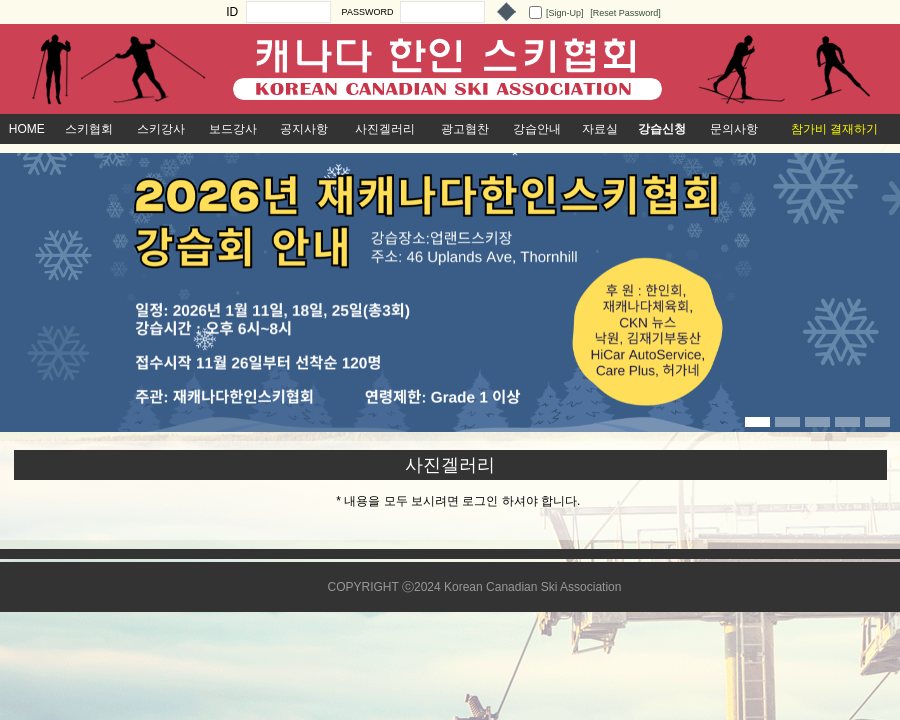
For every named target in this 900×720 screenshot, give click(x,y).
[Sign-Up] (565, 13)
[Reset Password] (625, 13)
